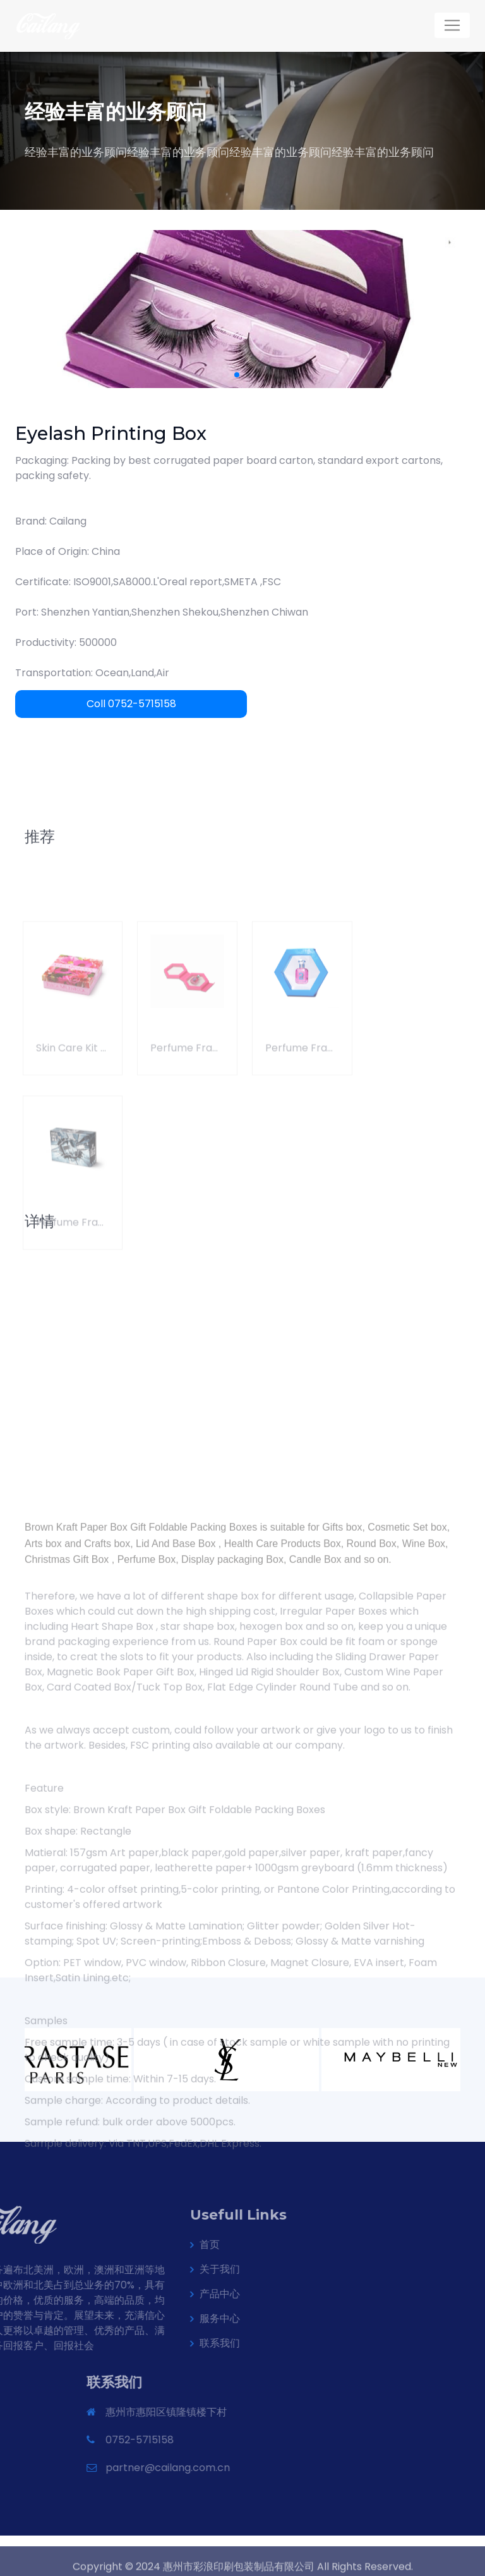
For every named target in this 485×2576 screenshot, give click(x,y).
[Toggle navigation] (452, 25)
